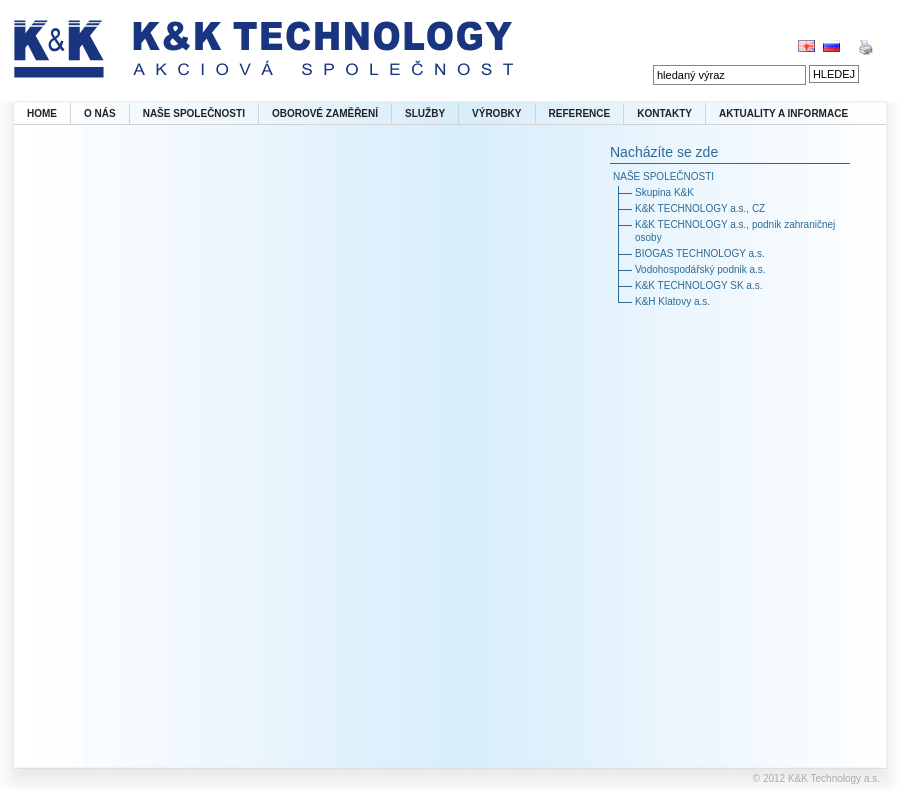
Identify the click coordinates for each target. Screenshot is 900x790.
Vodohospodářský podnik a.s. (700, 269)
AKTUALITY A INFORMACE (783, 113)
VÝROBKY (496, 113)
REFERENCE (580, 113)
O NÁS (100, 113)
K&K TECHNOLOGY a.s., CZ (700, 208)
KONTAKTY (664, 113)
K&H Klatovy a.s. (672, 301)
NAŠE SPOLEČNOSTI (194, 113)
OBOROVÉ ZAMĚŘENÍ (325, 113)
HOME (42, 113)
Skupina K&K (664, 192)
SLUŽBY (425, 113)
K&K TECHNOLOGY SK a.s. (698, 285)
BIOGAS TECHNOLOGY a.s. (700, 253)
